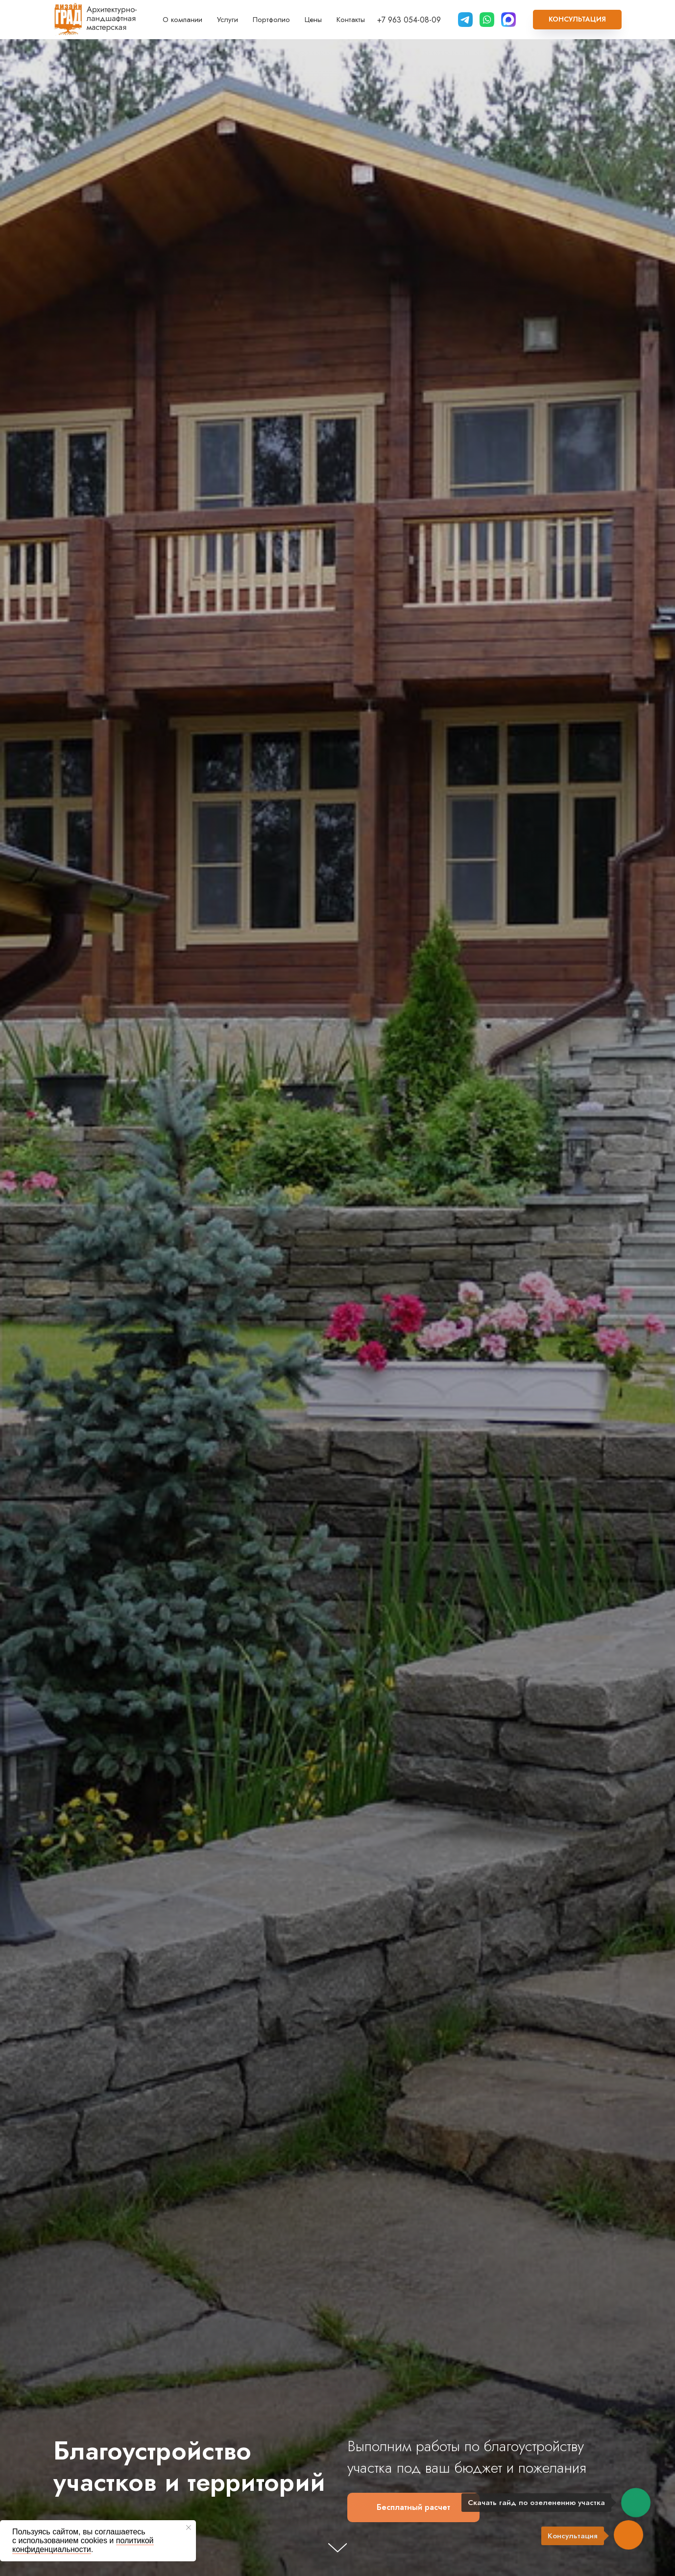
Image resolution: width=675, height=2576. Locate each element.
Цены (313, 19)
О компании (182, 19)
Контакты (351, 19)
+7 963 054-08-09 (409, 19)
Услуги (227, 19)
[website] (487, 19)
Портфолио (271, 19)
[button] (577, 19)
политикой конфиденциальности (83, 2544)
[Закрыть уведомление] (188, 2527)
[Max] (508, 19)
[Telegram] (465, 19)
